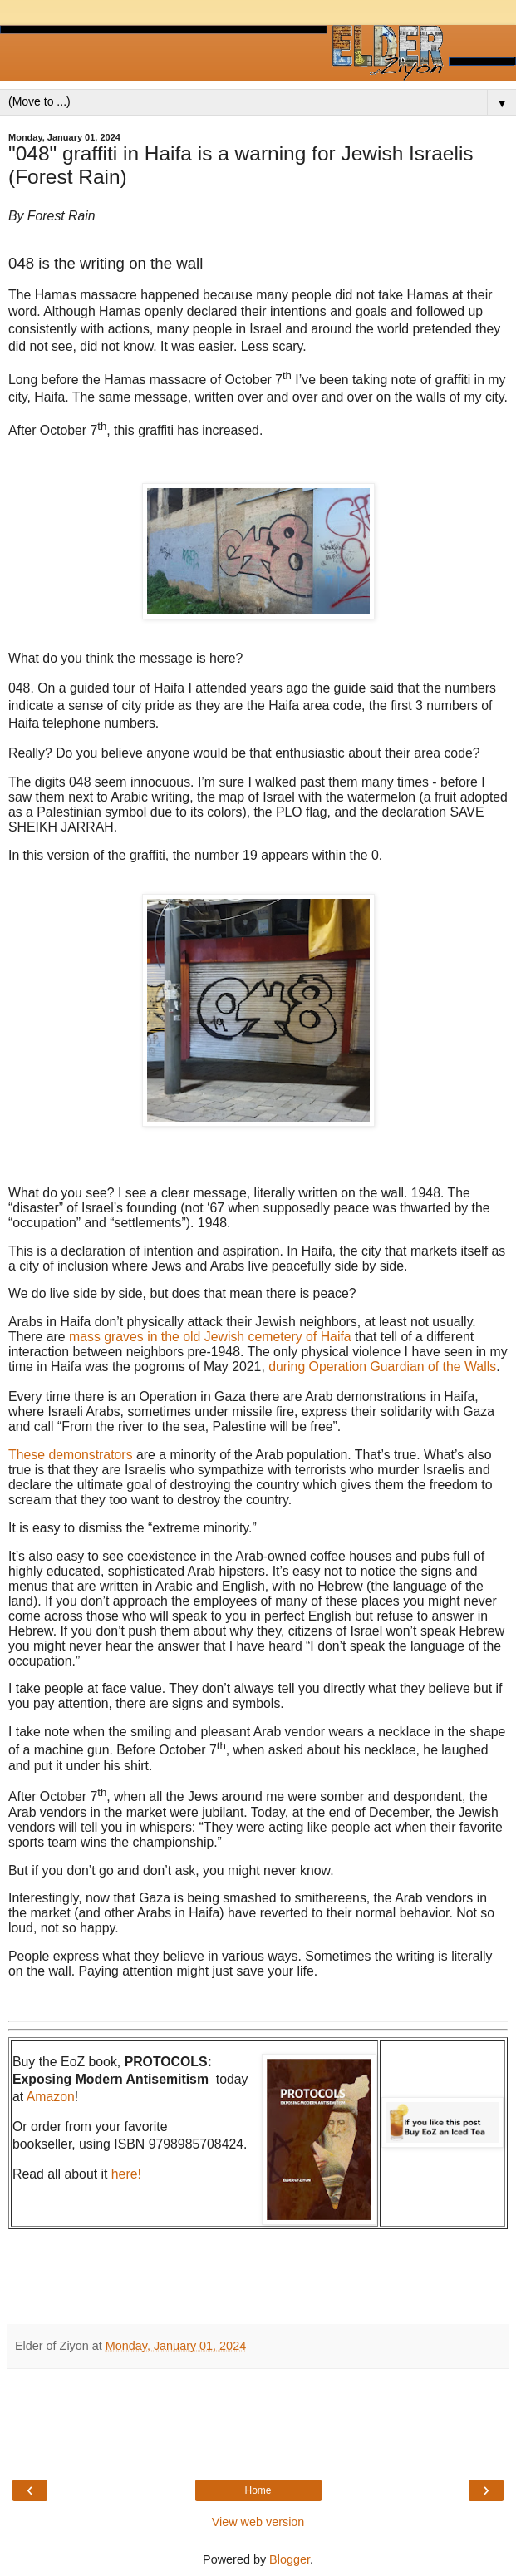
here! (126, 2174)
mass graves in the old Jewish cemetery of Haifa (210, 1337)
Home (257, 2490)
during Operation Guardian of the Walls (382, 1367)
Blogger (289, 2559)
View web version (258, 2522)
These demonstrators (70, 1455)
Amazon (51, 2097)
